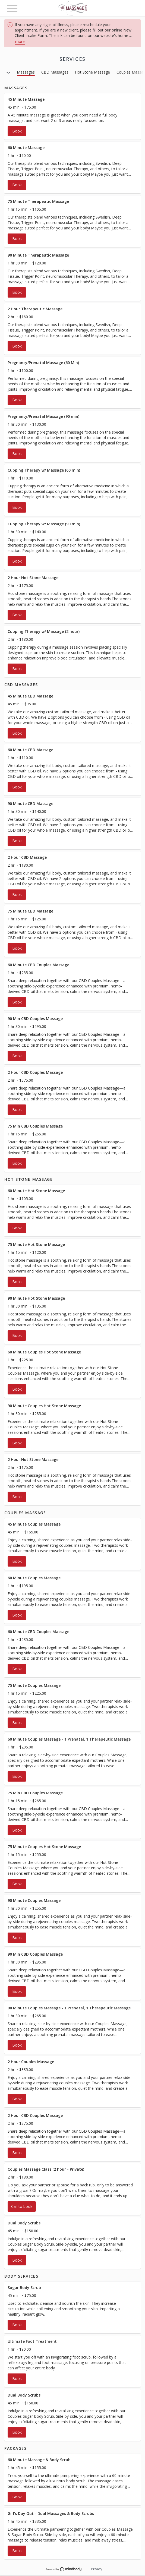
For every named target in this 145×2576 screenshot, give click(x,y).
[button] (72, 116)
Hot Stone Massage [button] (92, 72)
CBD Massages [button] (54, 72)
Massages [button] (26, 72)
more (20, 41)
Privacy (96, 2569)
